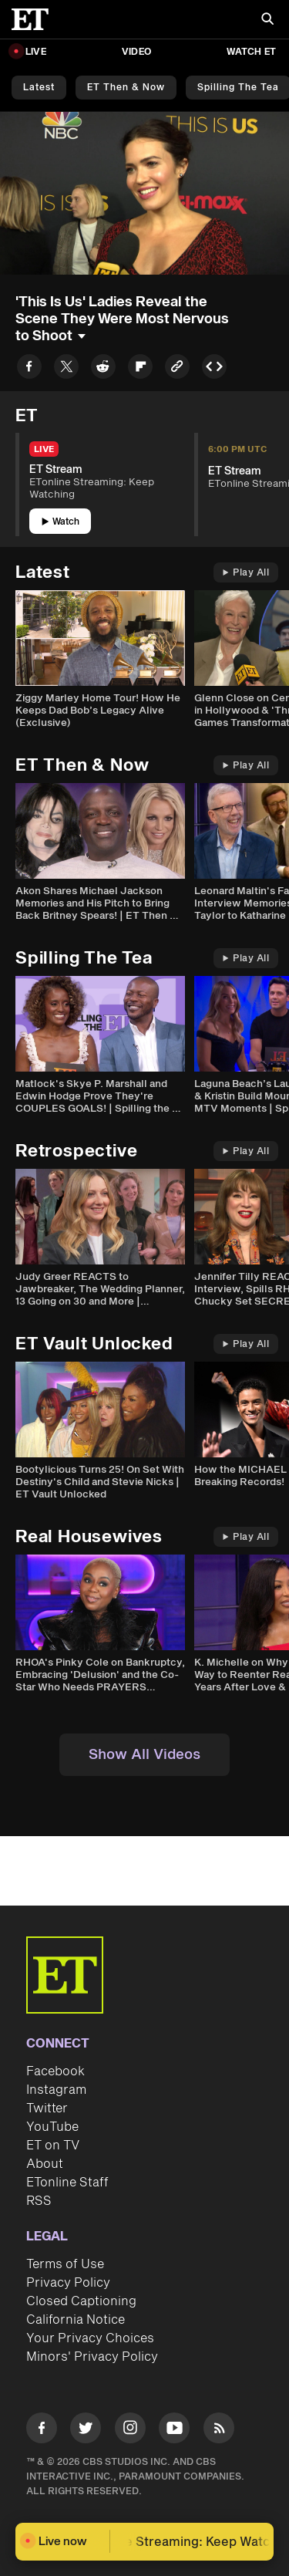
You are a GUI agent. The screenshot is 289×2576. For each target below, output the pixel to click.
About (44, 2164)
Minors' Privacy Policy (92, 2357)
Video (136, 52)
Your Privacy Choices (90, 2338)
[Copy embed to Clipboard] (214, 369)
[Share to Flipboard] (140, 369)
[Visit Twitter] (85, 2430)
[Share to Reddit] (103, 369)
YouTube (52, 2127)
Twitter (47, 2108)
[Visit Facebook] (41, 2430)
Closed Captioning (81, 2301)
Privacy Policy (68, 2283)
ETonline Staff (67, 2182)
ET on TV (52, 2145)
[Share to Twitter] (66, 369)
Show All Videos (144, 1754)
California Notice (75, 2320)
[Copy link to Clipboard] (177, 369)
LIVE (35, 52)
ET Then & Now (126, 87)
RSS (39, 2201)
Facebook (55, 2071)
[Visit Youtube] (174, 2430)
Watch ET (251, 52)
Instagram (56, 2090)
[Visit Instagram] (130, 2430)
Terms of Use (65, 2264)
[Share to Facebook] (29, 369)
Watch (60, 522)
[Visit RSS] (218, 2430)
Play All (246, 573)
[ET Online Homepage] (35, 19)
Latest (39, 87)
